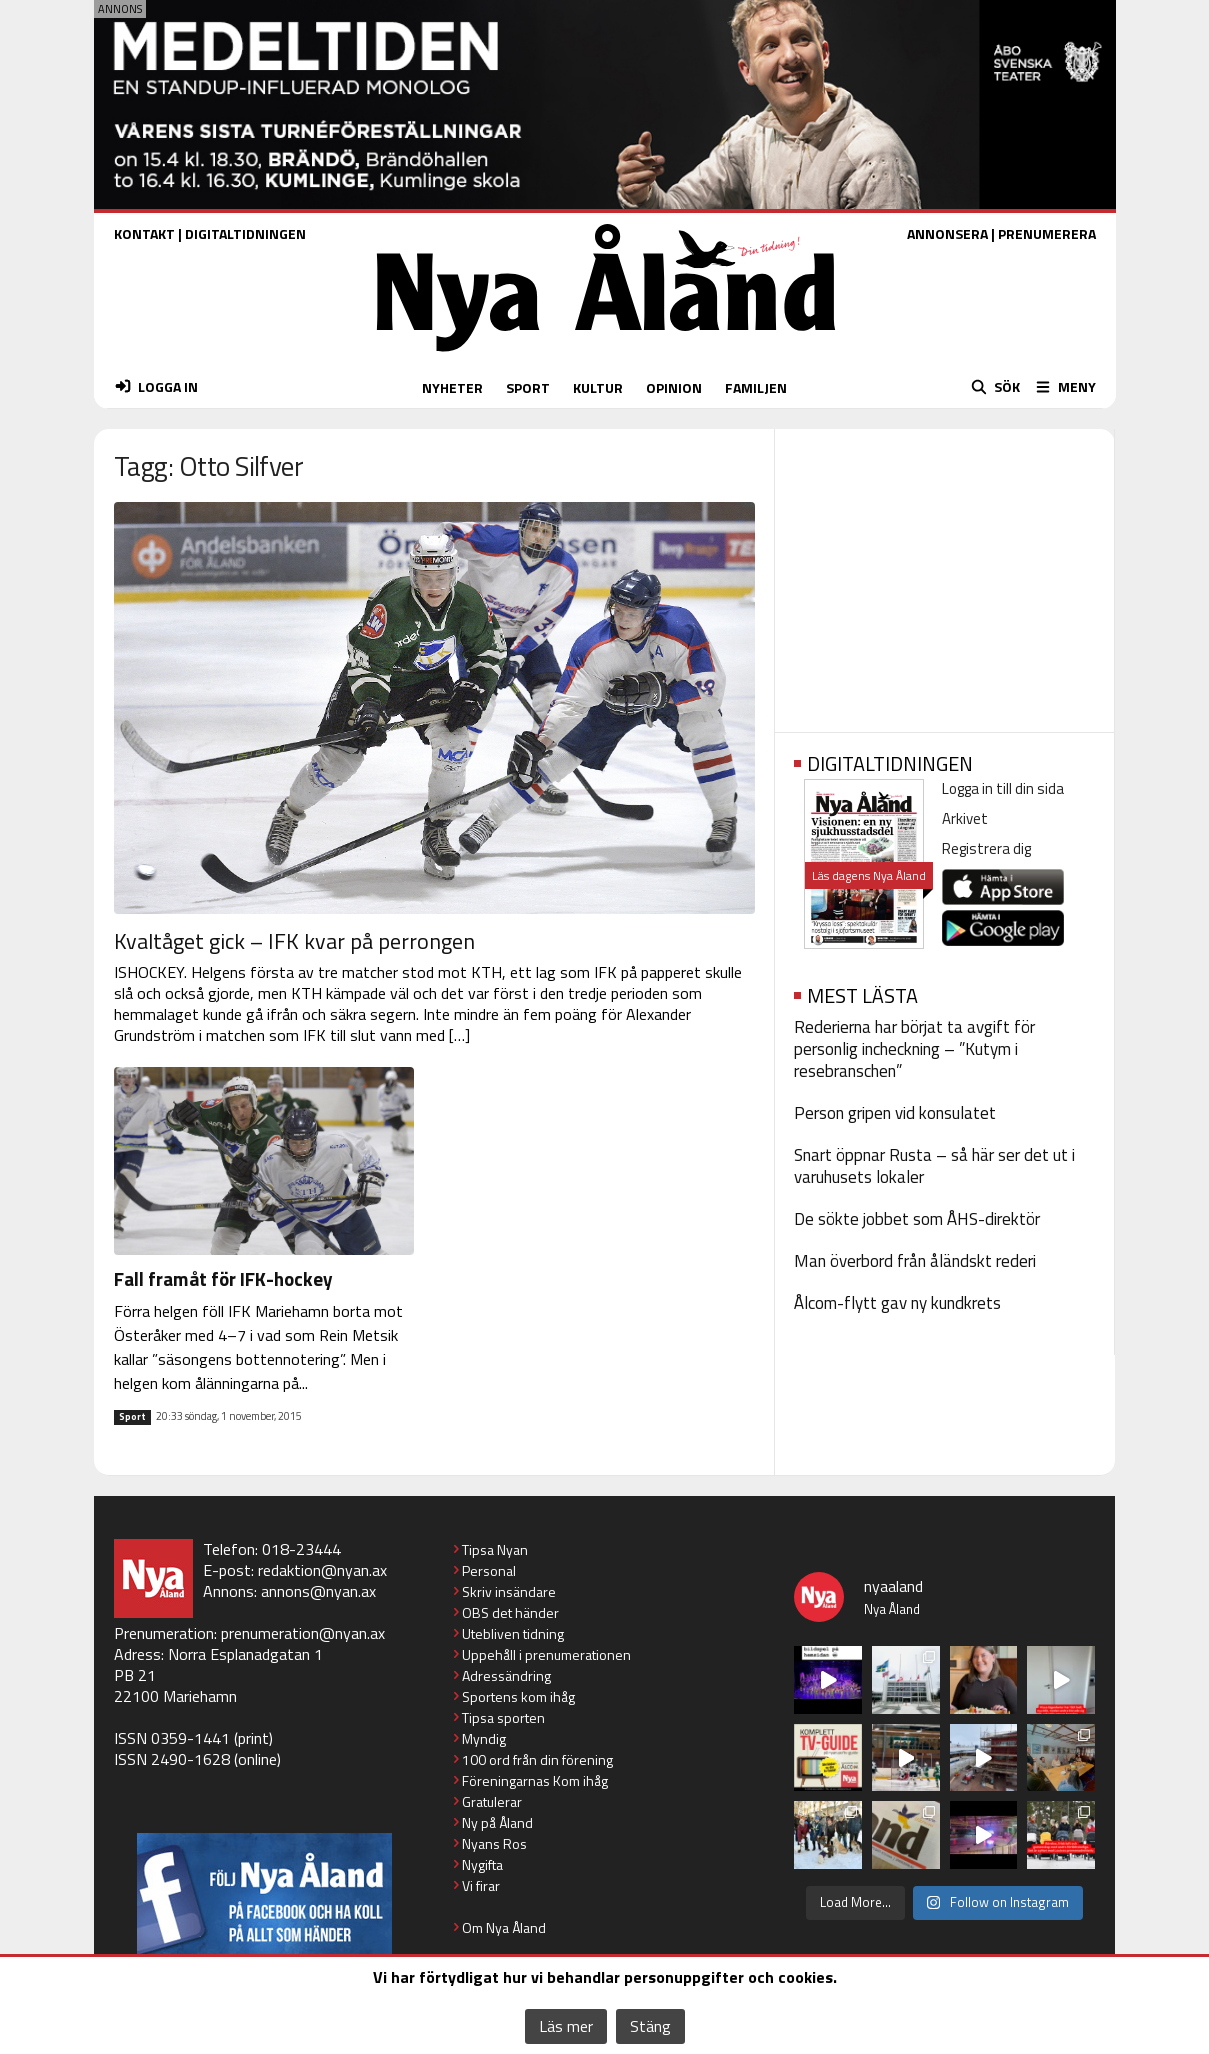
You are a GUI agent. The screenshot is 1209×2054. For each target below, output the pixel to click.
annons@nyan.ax (318, 1591)
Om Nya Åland (504, 1927)
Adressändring (506, 1675)
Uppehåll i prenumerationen (546, 1654)
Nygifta (482, 1864)
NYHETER (452, 387)
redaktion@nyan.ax (322, 1570)
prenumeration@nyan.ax (303, 1633)
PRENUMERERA (1047, 233)
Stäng (650, 2026)
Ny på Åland (497, 1822)
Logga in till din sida (1003, 788)
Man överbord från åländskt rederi (915, 1261)
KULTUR (598, 387)
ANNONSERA (947, 233)
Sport (132, 1417)
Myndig (484, 1738)
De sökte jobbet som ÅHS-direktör (917, 1219)
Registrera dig (986, 848)
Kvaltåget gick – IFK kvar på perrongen (294, 941)
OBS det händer (510, 1612)
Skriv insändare (509, 1591)
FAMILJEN (756, 387)
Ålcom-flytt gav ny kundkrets (897, 1303)
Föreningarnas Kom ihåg (535, 1780)
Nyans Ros (494, 1843)
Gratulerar (492, 1801)
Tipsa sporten (503, 1717)
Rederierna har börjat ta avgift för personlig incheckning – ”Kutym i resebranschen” (914, 1049)
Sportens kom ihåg (518, 1696)
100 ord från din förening (537, 1759)
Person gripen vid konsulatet (895, 1113)
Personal (489, 1570)
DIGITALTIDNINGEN (245, 233)
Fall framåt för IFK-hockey (223, 1278)
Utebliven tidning (513, 1633)
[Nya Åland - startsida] (606, 356)
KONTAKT (144, 233)
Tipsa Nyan (495, 1549)
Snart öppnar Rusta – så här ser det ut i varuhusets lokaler (934, 1166)
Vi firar (481, 1885)
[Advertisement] (944, 574)
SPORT (528, 387)
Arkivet (965, 818)
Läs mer (566, 2026)
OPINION (674, 387)
